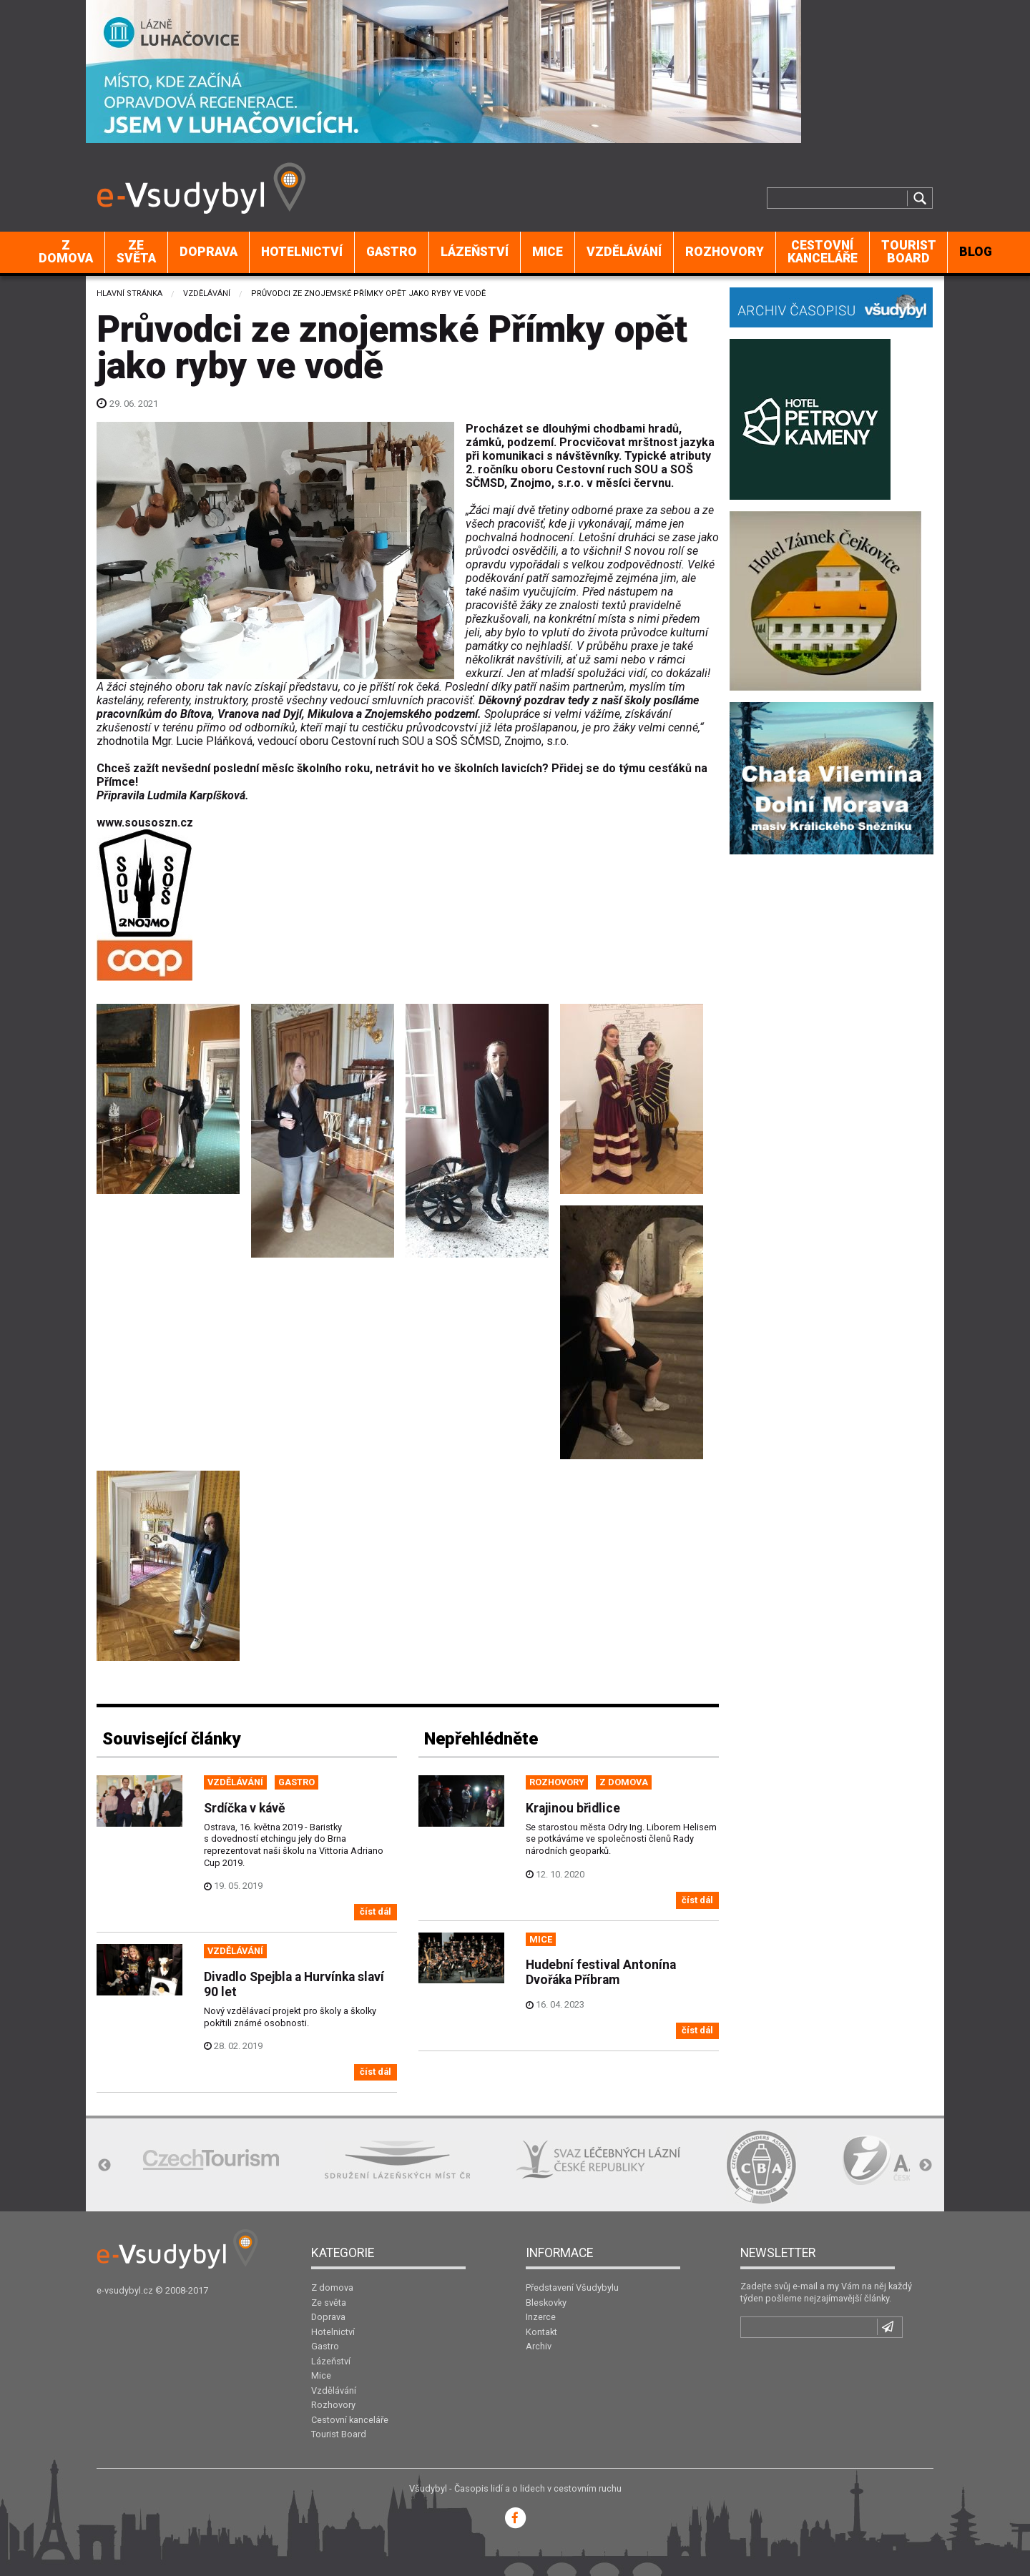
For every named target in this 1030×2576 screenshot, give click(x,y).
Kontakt (541, 2331)
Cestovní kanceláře (823, 251)
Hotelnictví (302, 252)
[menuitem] (66, 252)
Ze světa (136, 251)
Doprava (208, 252)
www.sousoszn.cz (145, 822)
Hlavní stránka (129, 293)
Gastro (391, 252)
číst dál (375, 1911)
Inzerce (541, 2316)
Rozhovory (724, 252)
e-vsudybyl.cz (125, 2290)
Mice (547, 252)
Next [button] (925, 2165)
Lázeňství (475, 252)
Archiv (538, 2346)
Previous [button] (104, 2165)
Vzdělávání (624, 252)
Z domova (66, 251)
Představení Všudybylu (572, 2287)
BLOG (975, 252)
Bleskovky (546, 2302)
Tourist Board (908, 251)
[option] (211, 2159)
